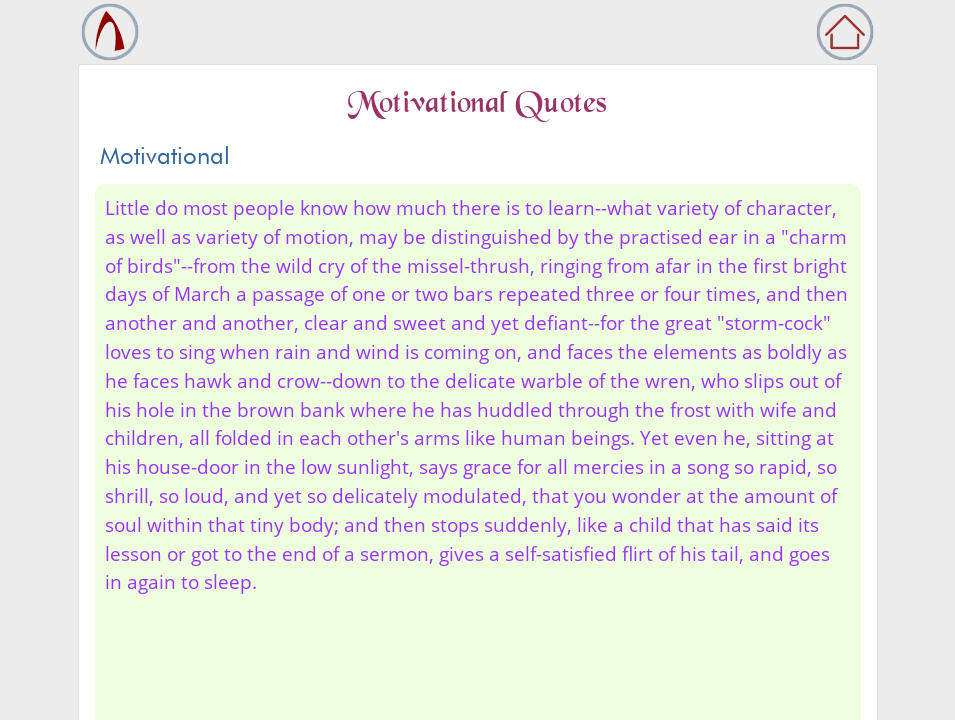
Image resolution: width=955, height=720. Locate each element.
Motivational (165, 155)
